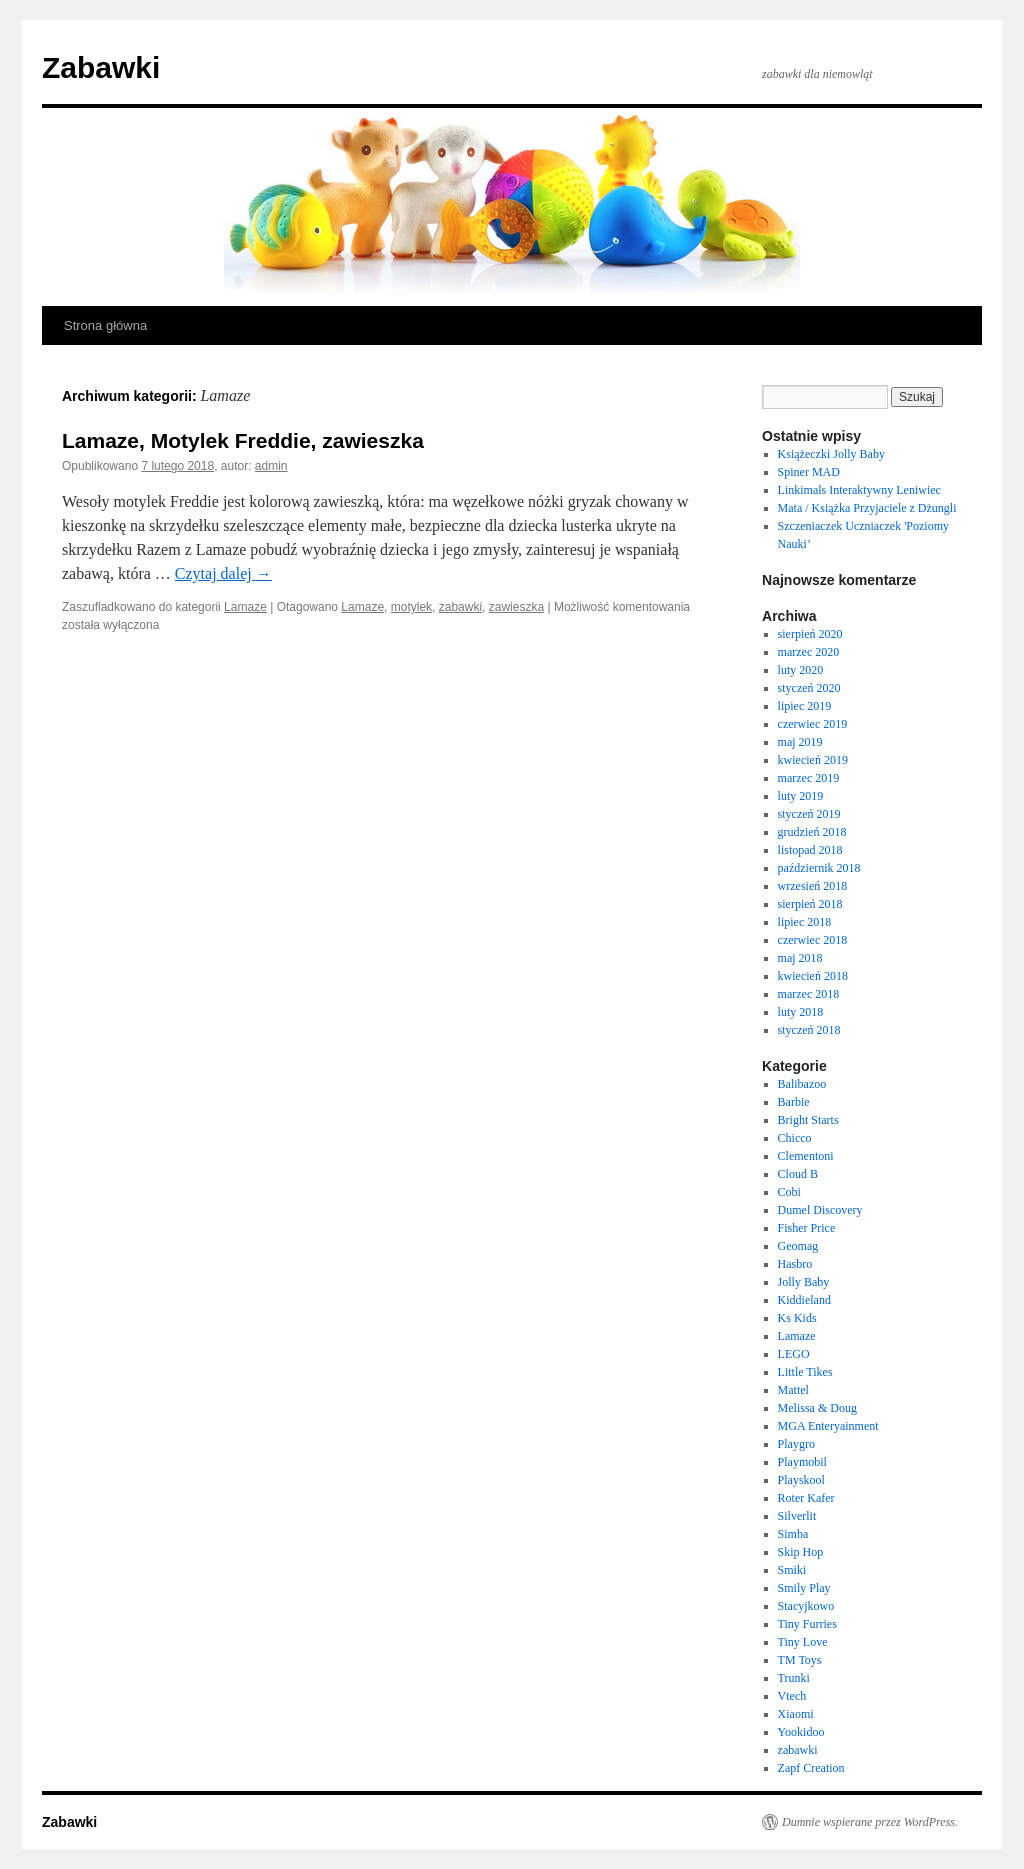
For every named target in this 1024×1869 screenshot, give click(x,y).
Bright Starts (808, 1120)
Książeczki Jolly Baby (831, 454)
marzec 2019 (809, 778)
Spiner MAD (809, 472)
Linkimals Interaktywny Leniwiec (859, 490)
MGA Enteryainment (828, 1426)
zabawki (460, 607)
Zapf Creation (811, 1768)
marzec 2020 (809, 652)
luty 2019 (801, 796)
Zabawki (101, 67)
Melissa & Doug (817, 1408)
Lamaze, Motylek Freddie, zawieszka (243, 440)
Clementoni (806, 1156)
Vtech (792, 1696)
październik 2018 (819, 868)
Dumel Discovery (820, 1210)
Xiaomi (796, 1714)
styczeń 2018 (809, 1030)
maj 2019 (800, 742)
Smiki (792, 1570)
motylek (411, 607)
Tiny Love (803, 1642)
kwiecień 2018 (813, 976)
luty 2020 (801, 670)
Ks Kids (797, 1318)
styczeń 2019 (809, 814)
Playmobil (802, 1462)
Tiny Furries (807, 1624)
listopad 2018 (810, 850)
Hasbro (795, 1264)
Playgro (796, 1444)
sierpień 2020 (810, 634)
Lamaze (245, 607)
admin (271, 466)
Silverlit (797, 1516)
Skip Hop (801, 1552)
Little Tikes (805, 1372)
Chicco (795, 1138)
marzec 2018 (809, 994)
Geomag (798, 1246)
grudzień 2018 (812, 832)
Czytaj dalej (223, 573)
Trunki (794, 1678)
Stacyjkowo (806, 1606)
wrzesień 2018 (813, 886)
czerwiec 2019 (813, 724)
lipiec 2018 (805, 922)
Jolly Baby (804, 1282)
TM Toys (800, 1660)
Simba (793, 1534)
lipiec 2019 (805, 706)
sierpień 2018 (810, 904)
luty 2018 (801, 1012)
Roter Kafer (806, 1498)
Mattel (793, 1390)
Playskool (801, 1480)
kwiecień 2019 (813, 760)
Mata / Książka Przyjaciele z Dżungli (867, 508)
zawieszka (516, 607)
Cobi (789, 1192)
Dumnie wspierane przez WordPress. (870, 1822)
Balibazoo (802, 1084)
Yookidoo (801, 1732)
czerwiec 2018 (813, 940)
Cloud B (798, 1174)
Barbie (794, 1102)
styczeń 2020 (809, 688)
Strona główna (105, 325)
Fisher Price (807, 1228)
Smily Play (804, 1588)
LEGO (794, 1354)
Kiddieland (804, 1300)
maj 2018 (800, 958)
